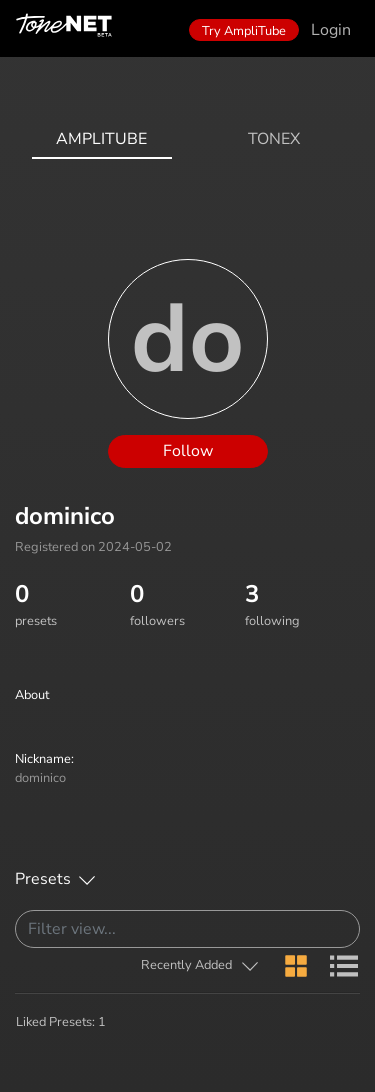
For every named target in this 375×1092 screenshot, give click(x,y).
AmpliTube (101, 139)
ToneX (274, 139)
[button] (200, 965)
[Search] (187, 929)
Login (331, 30)
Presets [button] (43, 879)
